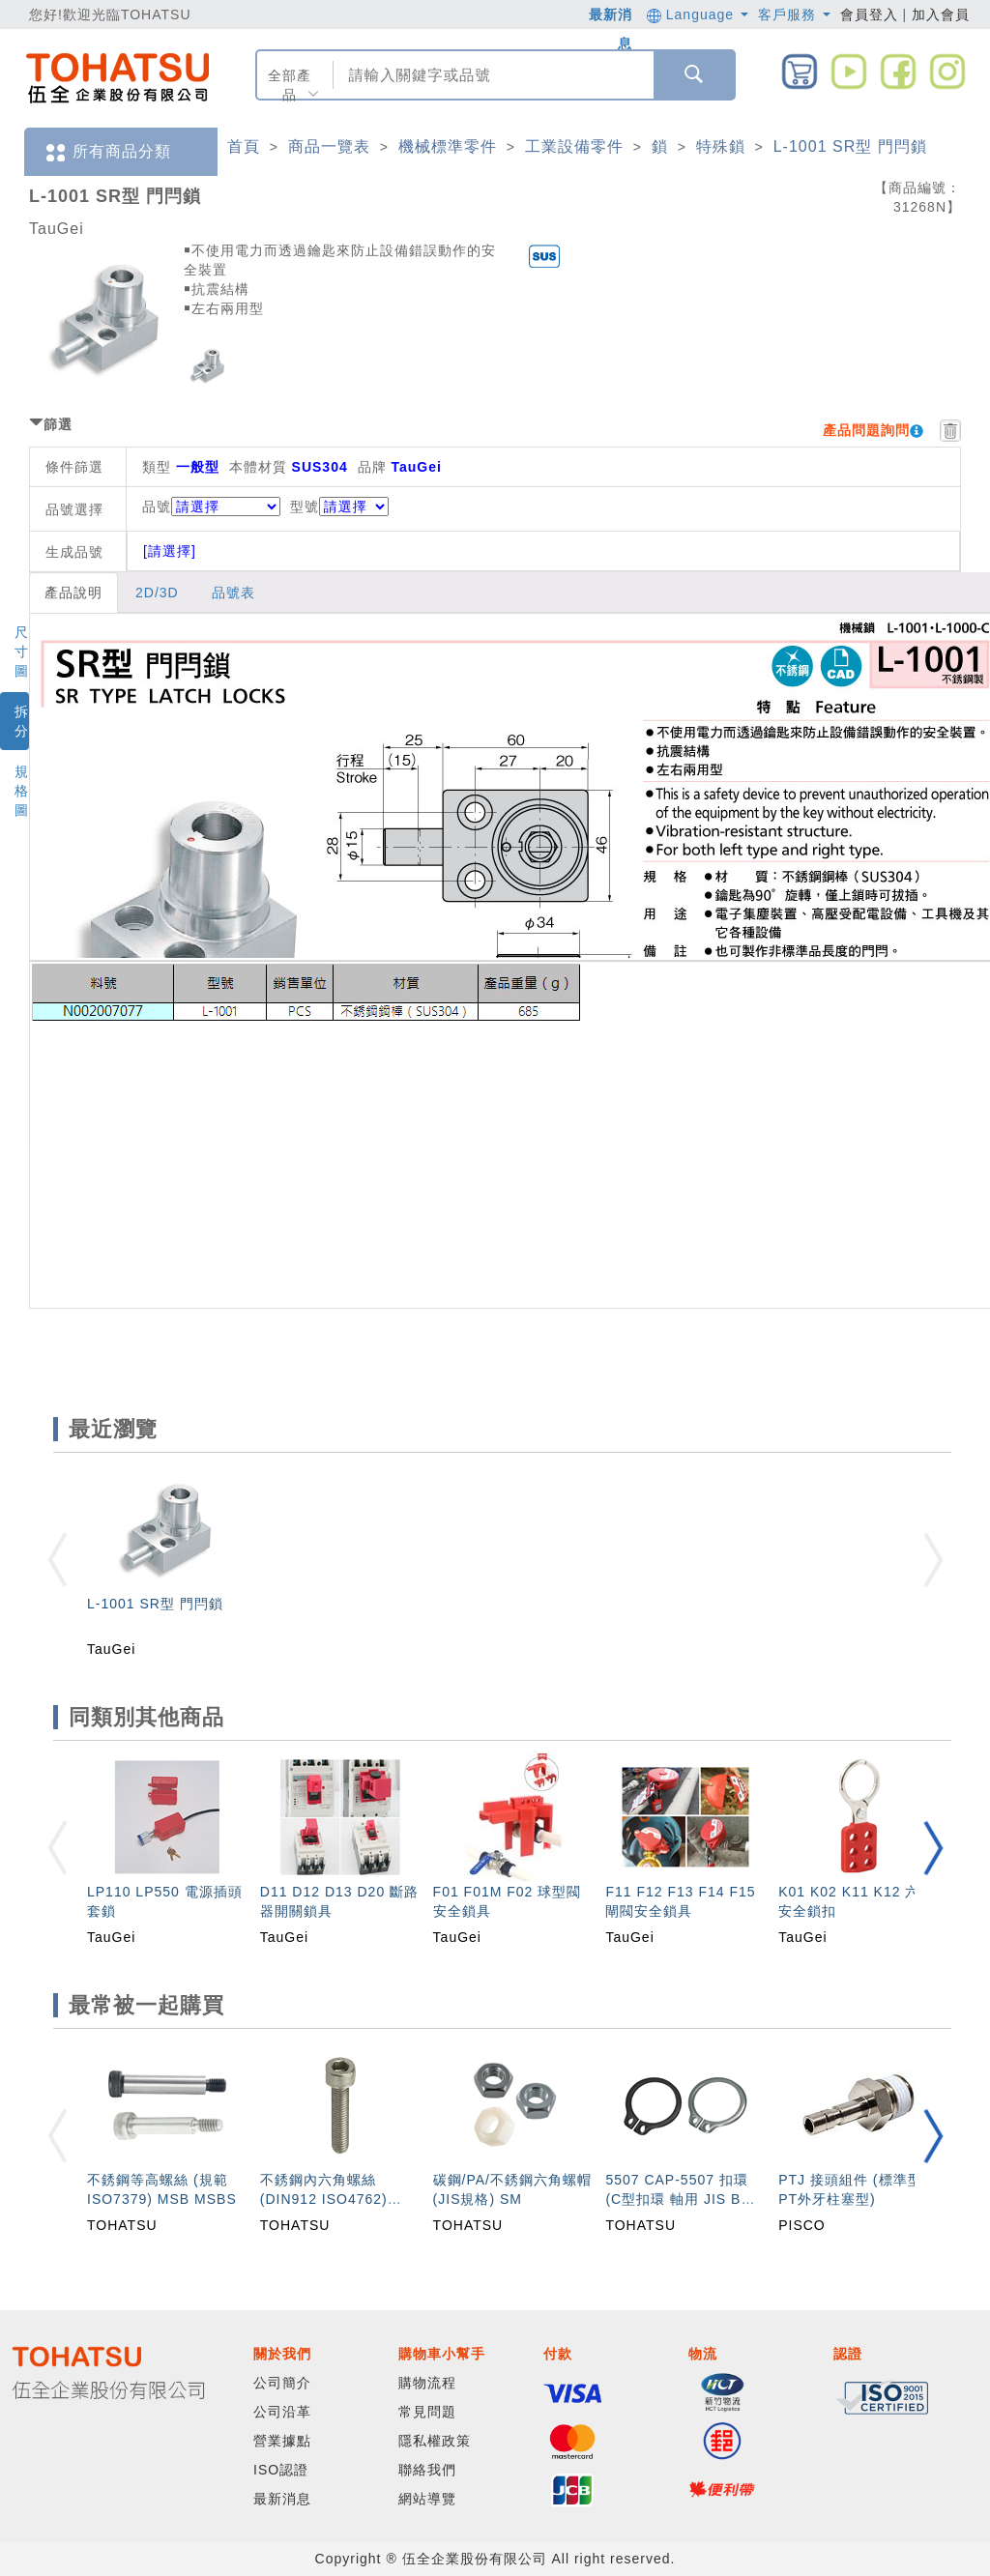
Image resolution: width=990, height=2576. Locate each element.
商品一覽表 (329, 146)
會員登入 (869, 14)
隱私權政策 (434, 2440)
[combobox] (492, 75)
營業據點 (282, 2440)
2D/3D (157, 592)
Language (697, 14)
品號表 (233, 592)
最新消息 (282, 2498)
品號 (211, 506)
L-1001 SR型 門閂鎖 (850, 146)
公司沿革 (282, 2411)
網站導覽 (427, 2498)
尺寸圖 (22, 651)
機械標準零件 (447, 146)
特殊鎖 (720, 146)
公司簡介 (282, 2382)
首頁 (243, 146)
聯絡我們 (427, 2469)
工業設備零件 (574, 146)
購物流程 (427, 2382)
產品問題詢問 (866, 430)
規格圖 (22, 791)
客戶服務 (794, 14)
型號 (339, 506)
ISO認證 (280, 2469)
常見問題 (427, 2411)
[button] (933, 1847)
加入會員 (941, 14)
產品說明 (73, 592)
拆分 (22, 721)
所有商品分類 (107, 152)
